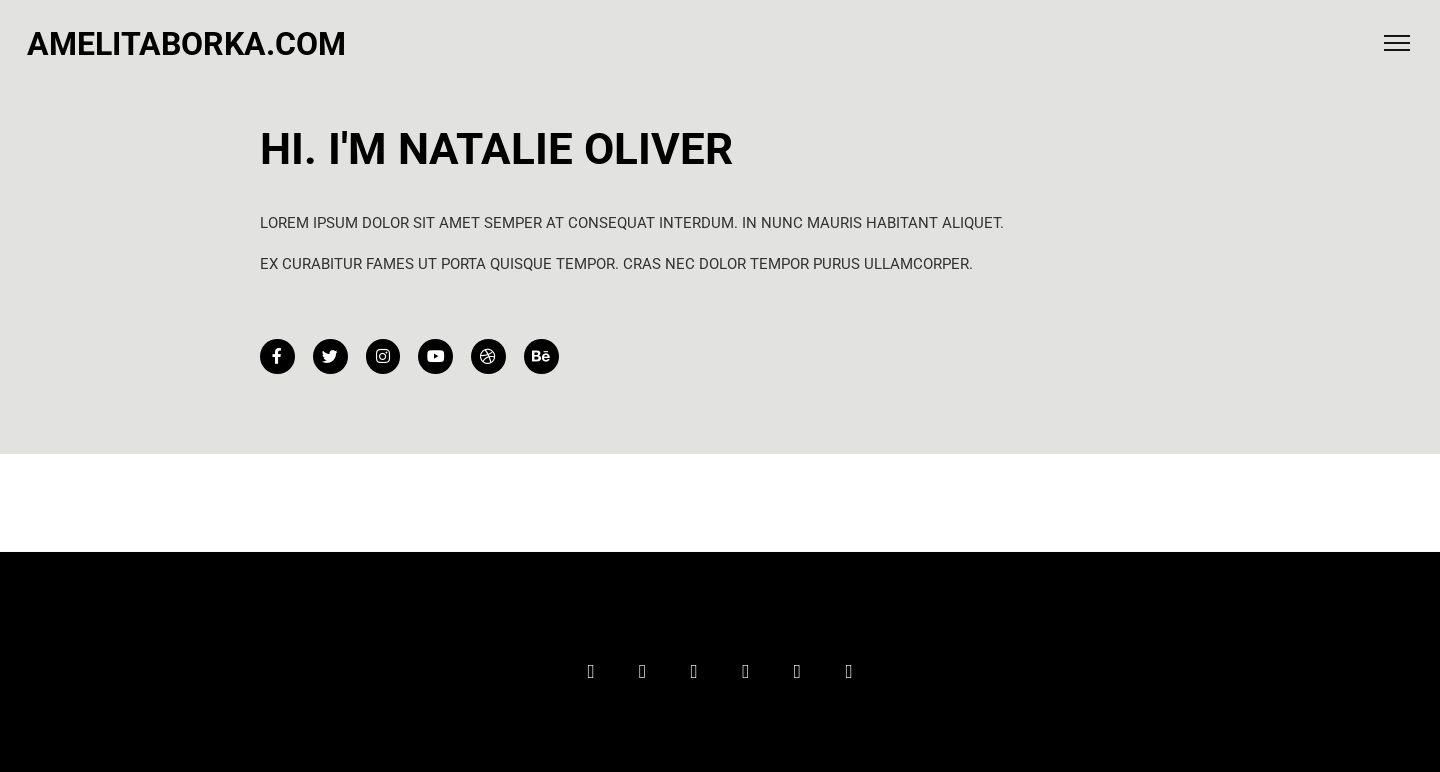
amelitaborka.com (186, 44)
